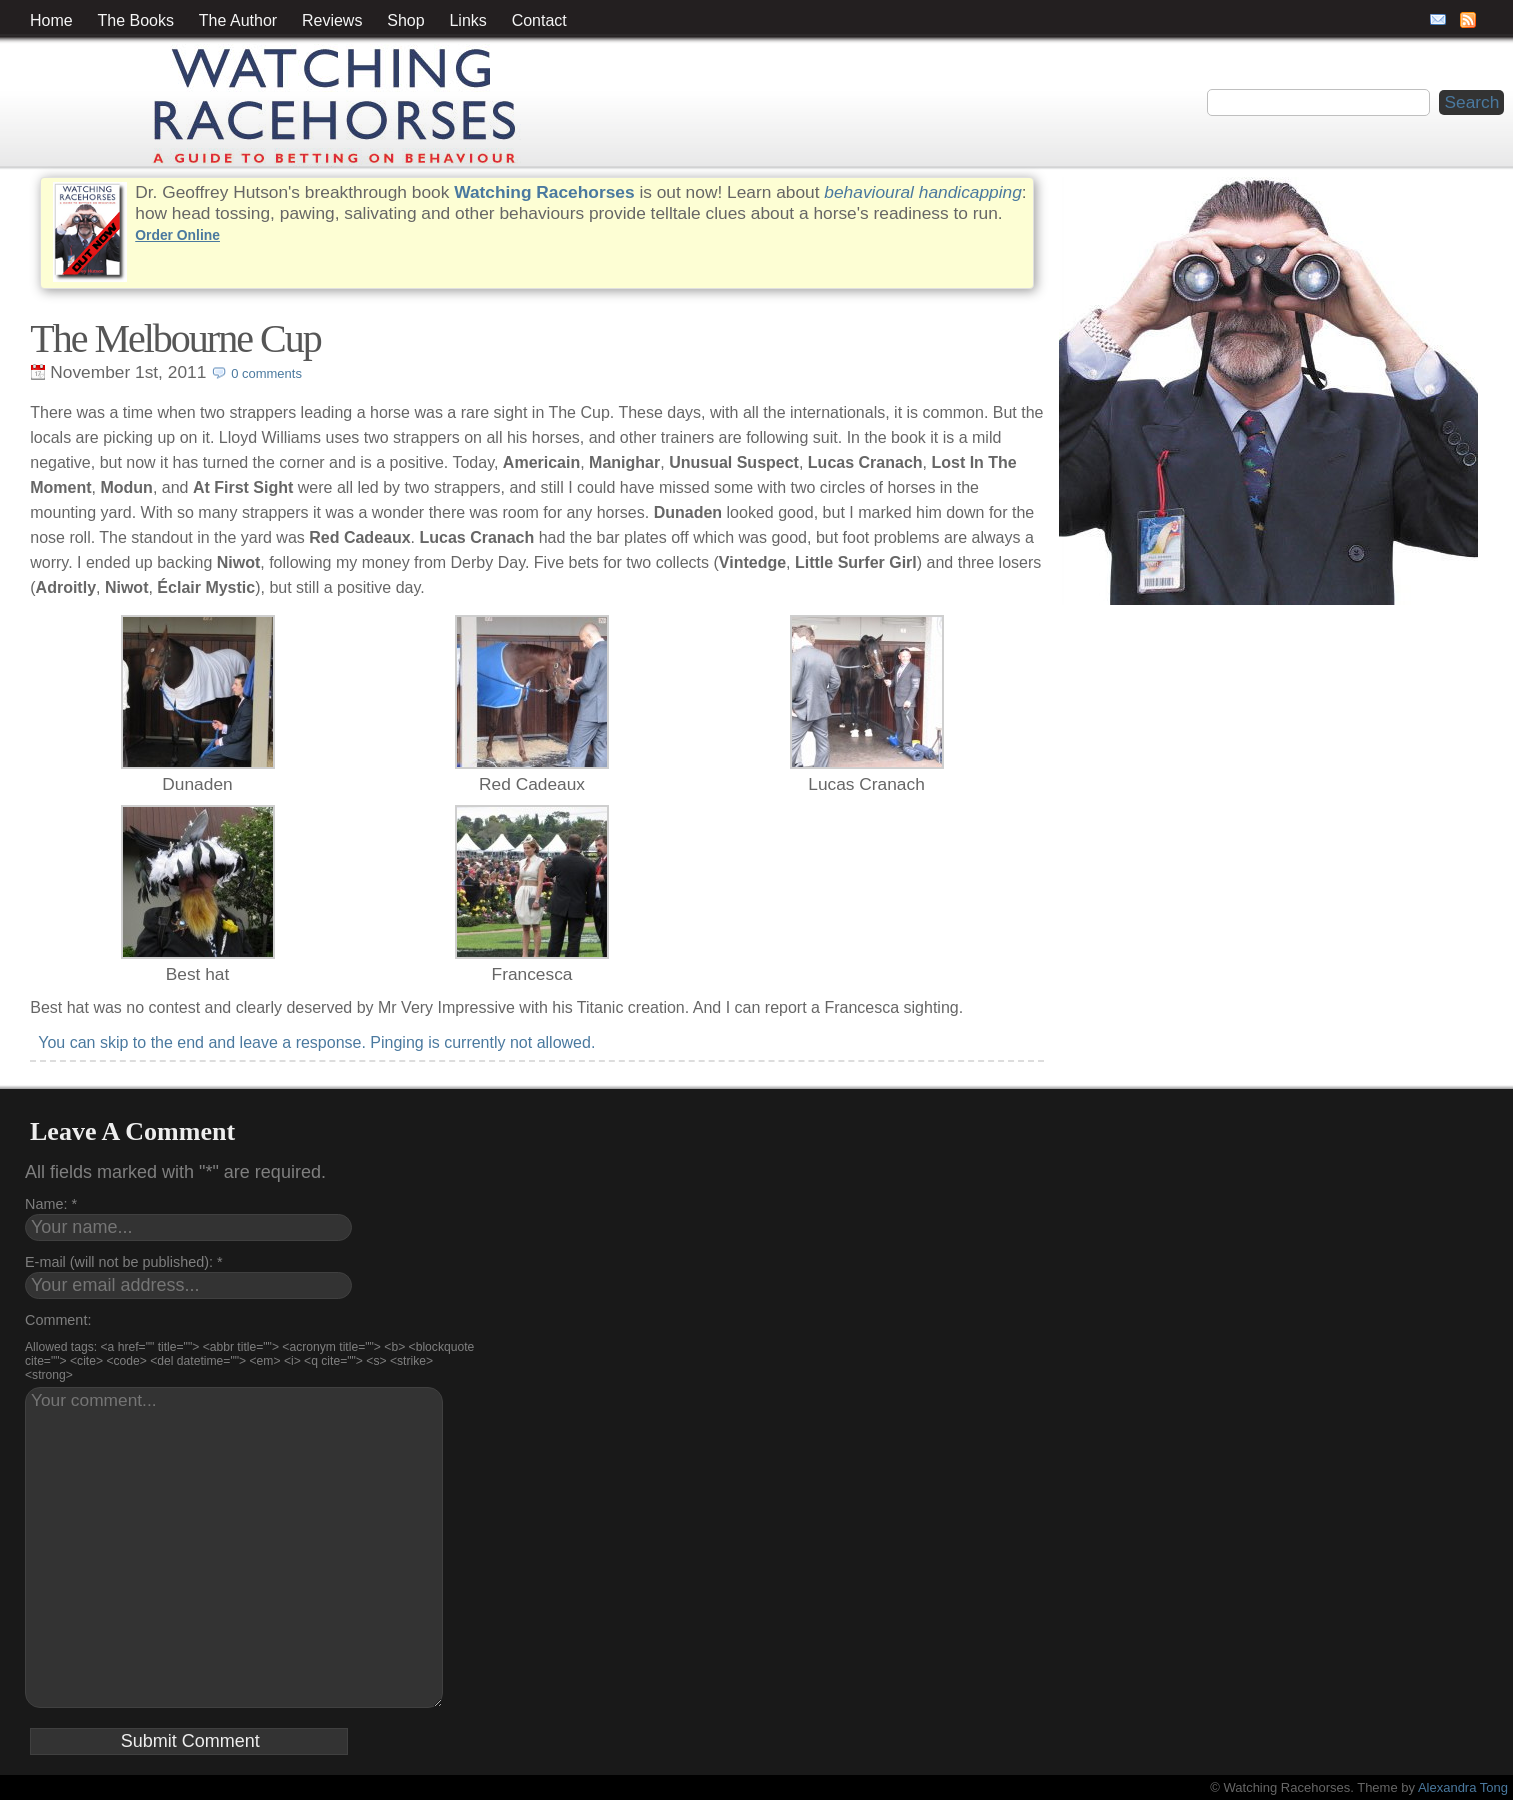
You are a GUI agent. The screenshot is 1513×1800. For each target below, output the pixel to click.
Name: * (51, 1204)
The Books (136, 20)
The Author (238, 20)
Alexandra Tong (1463, 1787)
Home (51, 20)
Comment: (58, 1320)
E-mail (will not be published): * (124, 1262)
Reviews (332, 20)
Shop (405, 20)
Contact (539, 20)
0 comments (266, 373)
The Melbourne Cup (175, 338)
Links (467, 20)
